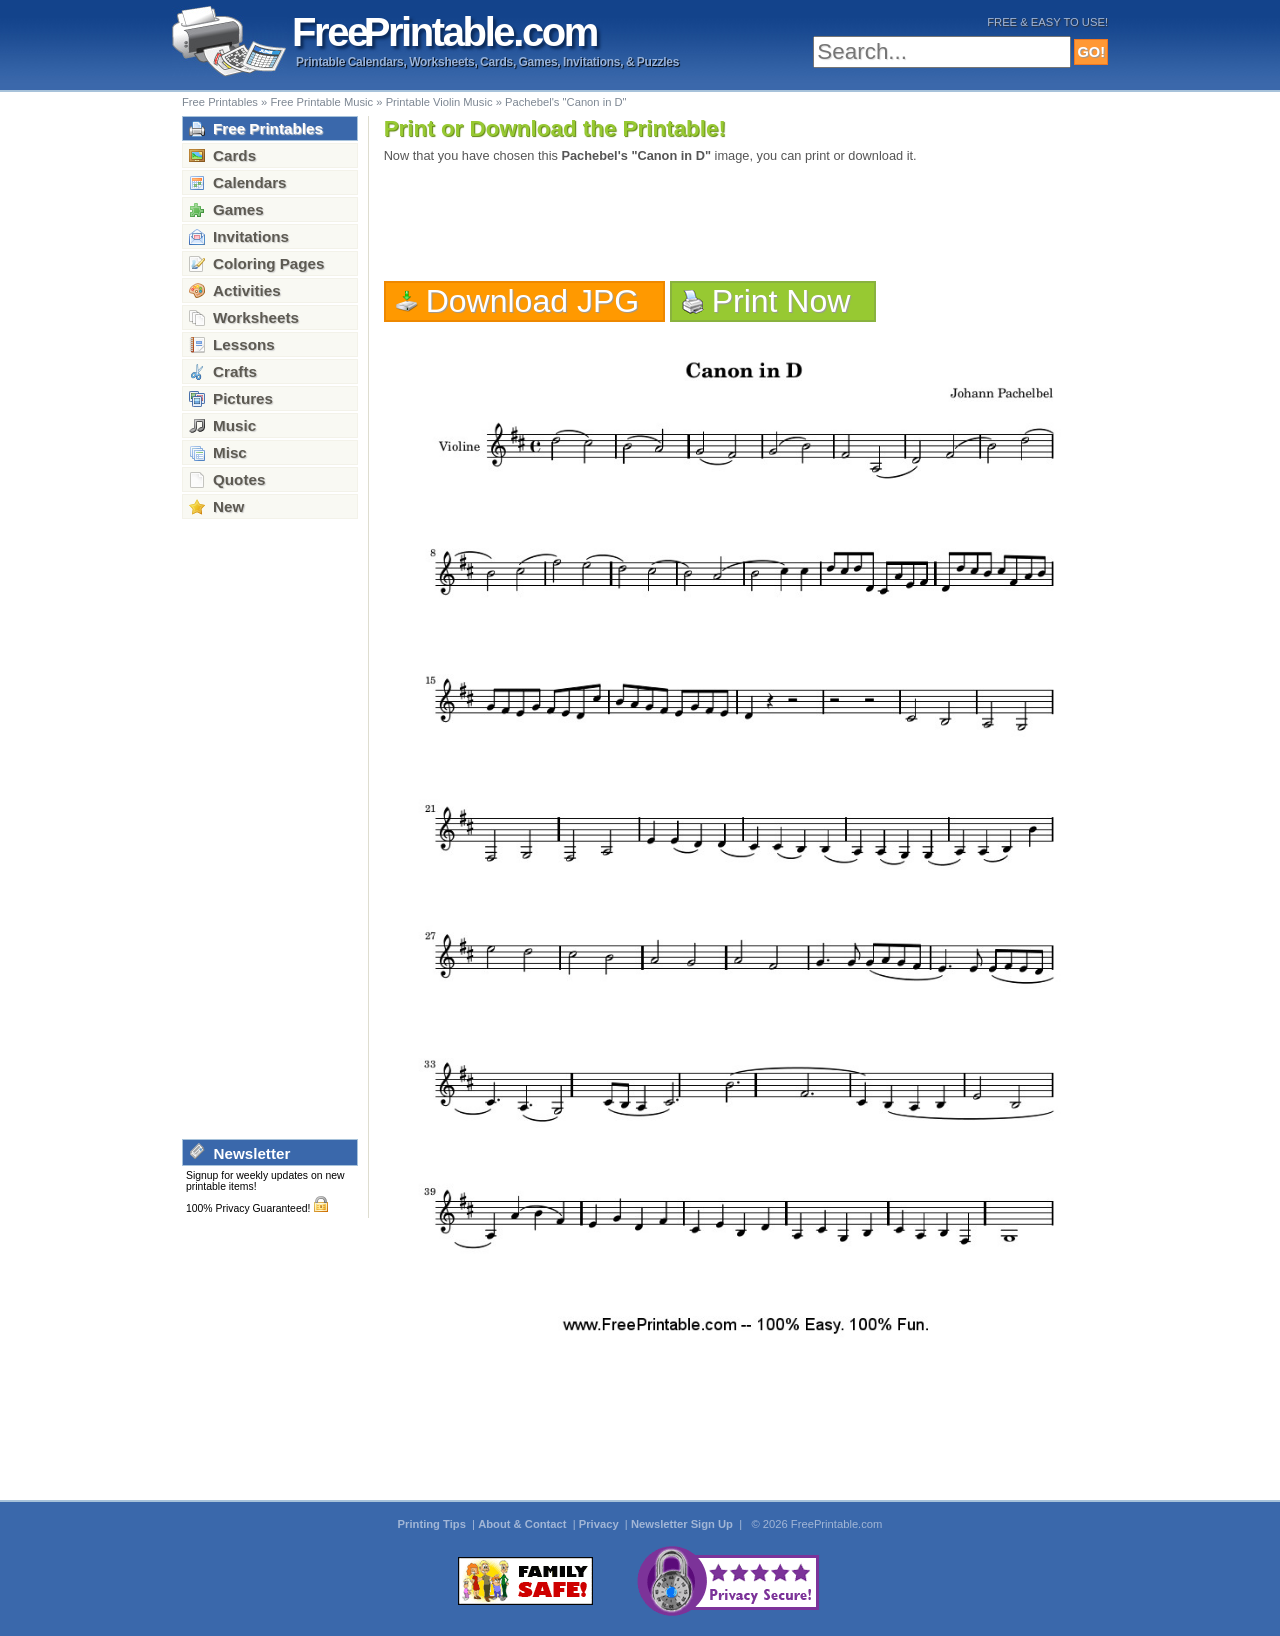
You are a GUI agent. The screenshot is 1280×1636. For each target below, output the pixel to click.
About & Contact (523, 1524)
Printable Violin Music (439, 102)
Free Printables (220, 102)
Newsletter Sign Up (683, 1524)
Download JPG (533, 301)
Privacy (600, 1524)
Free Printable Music (321, 102)
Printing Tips (433, 1524)
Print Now (781, 301)
